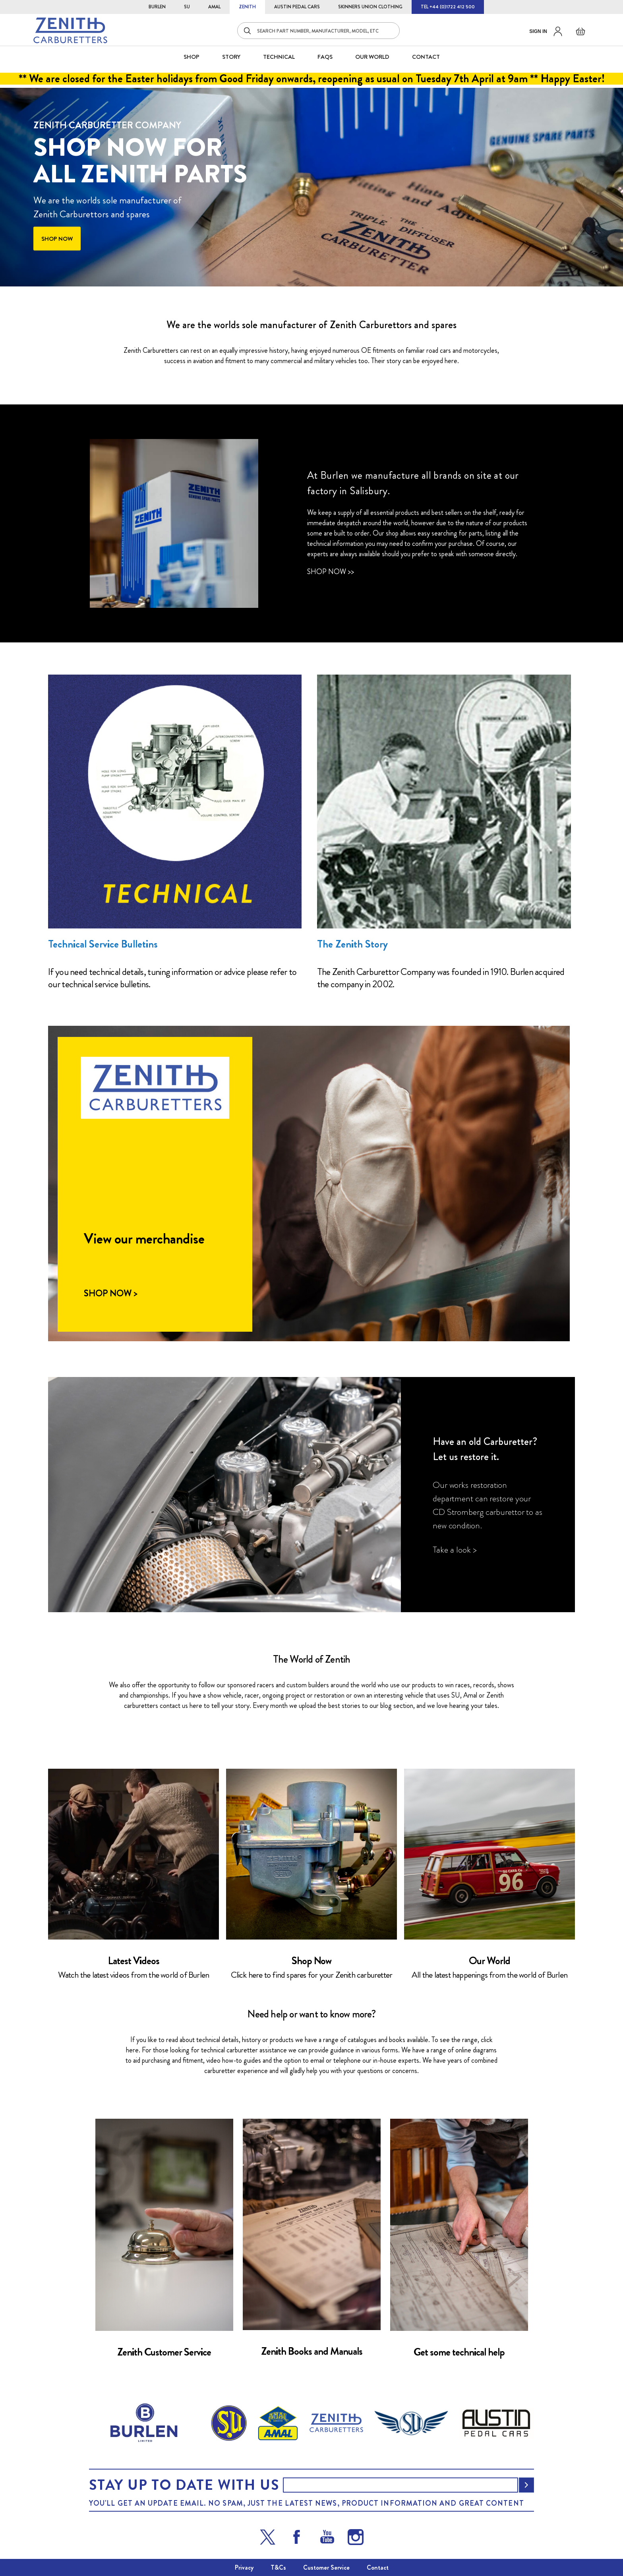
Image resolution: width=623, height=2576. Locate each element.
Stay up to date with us (184, 2485)
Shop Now (311, 1960)
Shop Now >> (330, 572)
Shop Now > (110, 1293)
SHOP (191, 56)
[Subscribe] (526, 2485)
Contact (378, 2567)
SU (187, 6)
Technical (279, 56)
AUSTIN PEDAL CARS (297, 6)
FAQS (325, 56)
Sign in (538, 31)
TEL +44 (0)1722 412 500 (448, 6)
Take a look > (455, 1549)
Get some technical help (459, 2352)
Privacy (244, 2567)
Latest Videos (133, 1960)
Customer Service (326, 2567)
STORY (231, 56)
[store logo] (70, 30)
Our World (372, 56)
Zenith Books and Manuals (311, 2351)
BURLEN (157, 6)
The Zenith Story (352, 944)
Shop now (57, 238)
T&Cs (278, 2567)
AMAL (214, 6)
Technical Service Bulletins (103, 944)
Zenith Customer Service (164, 2352)
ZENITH (247, 6)
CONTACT (426, 56)
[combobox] (318, 30)
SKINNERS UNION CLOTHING (370, 6)
